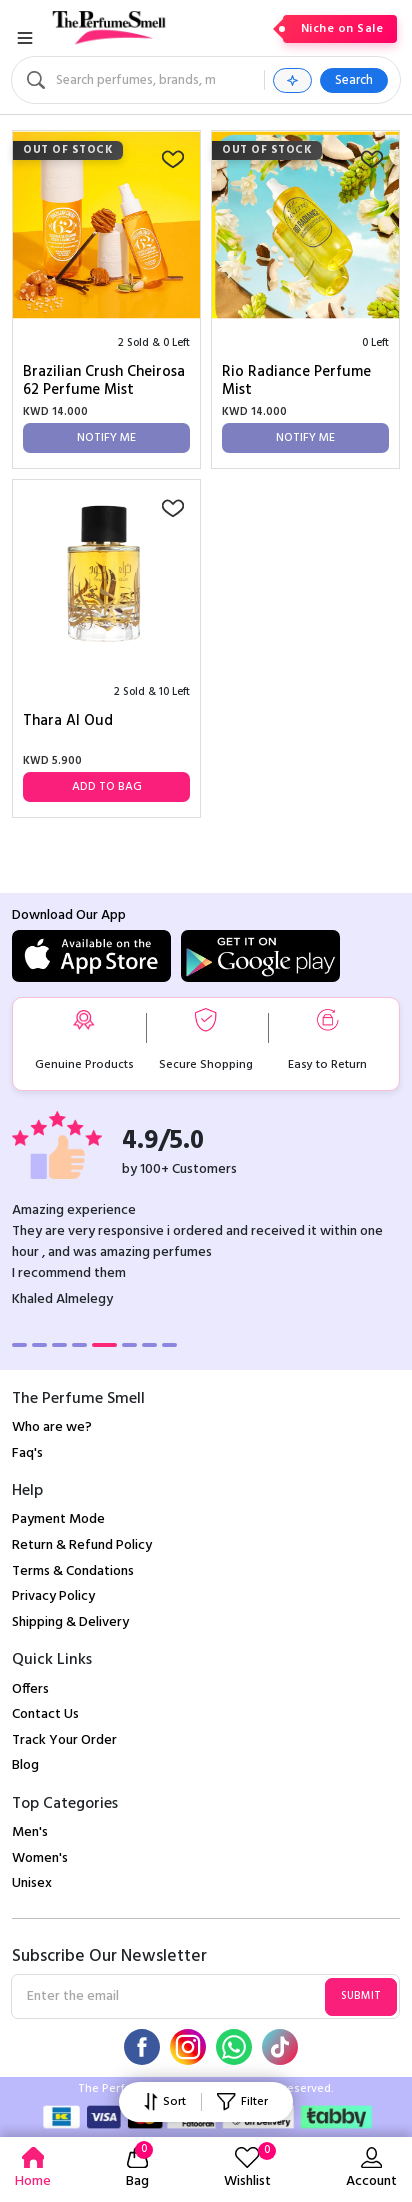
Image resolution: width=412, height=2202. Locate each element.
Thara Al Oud (68, 722)
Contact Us (45, 1714)
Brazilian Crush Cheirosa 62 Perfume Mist (104, 381)
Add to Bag (107, 787)
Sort (165, 2102)
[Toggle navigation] (25, 38)
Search (354, 80)
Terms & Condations (73, 1571)
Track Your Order (64, 1740)
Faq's (27, 1453)
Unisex (32, 1883)
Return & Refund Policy (82, 1545)
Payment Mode (58, 1519)
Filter (242, 2102)
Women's (40, 1858)
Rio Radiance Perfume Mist (296, 381)
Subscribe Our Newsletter (109, 1957)
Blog (25, 1765)
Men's (30, 1832)
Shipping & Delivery (70, 1622)
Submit (361, 1996)
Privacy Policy (53, 1596)
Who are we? (52, 1427)
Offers (30, 1689)
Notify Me (106, 438)
